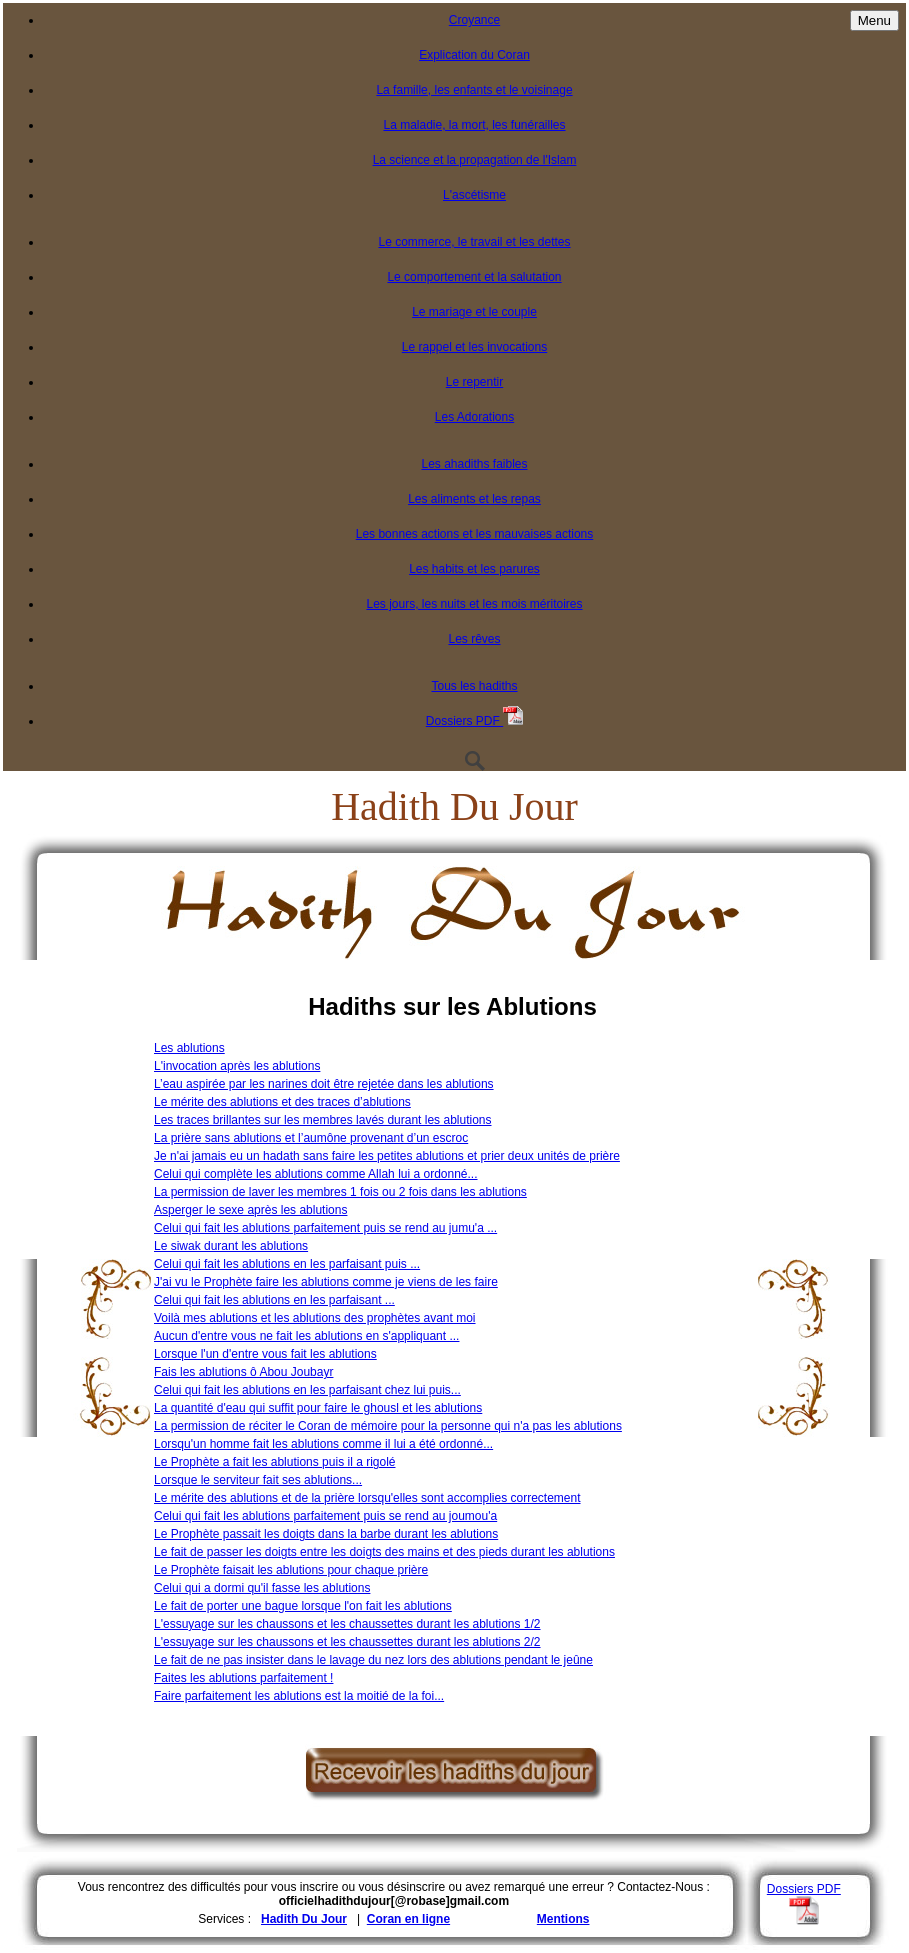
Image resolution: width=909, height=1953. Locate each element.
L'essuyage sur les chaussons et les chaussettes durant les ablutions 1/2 (347, 1624)
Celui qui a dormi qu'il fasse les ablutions (262, 1588)
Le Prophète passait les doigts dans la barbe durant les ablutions (326, 1534)
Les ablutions (189, 1048)
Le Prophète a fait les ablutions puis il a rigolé (274, 1462)
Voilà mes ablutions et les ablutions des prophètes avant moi (315, 1318)
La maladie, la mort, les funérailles (474, 125)
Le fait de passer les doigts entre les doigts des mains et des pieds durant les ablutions (384, 1552)
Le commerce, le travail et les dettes (474, 242)
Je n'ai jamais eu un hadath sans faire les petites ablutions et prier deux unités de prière (387, 1156)
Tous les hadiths (474, 686)
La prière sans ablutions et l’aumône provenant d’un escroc (311, 1138)
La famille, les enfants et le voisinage (474, 90)
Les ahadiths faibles (474, 464)
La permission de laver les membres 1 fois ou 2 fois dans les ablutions (340, 1192)
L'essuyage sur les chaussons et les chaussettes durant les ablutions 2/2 (347, 1642)
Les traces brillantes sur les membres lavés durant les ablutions (323, 1120)
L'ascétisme (474, 195)
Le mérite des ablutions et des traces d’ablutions (282, 1102)
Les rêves (474, 639)
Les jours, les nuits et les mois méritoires (474, 604)
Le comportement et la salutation (474, 277)
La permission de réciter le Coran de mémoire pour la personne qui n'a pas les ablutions (388, 1426)
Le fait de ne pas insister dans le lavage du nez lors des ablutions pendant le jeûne (373, 1660)
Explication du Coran (474, 55)
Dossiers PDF (474, 721)
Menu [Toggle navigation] (874, 20)
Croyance (474, 20)
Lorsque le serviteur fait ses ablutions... (258, 1480)
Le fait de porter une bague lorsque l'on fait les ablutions (303, 1606)
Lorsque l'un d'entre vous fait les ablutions (265, 1354)
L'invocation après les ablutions (237, 1066)
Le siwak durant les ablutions (231, 1246)
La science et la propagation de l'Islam (475, 160)
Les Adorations (474, 417)
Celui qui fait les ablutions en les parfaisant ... (274, 1300)
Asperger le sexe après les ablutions (250, 1210)
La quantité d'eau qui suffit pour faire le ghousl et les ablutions (318, 1408)
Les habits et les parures (474, 569)
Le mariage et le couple (474, 312)
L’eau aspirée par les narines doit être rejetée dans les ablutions (324, 1084)
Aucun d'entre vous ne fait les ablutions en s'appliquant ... (306, 1336)
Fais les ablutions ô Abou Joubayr (243, 1372)
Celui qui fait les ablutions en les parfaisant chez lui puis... (307, 1390)
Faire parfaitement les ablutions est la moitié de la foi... (299, 1696)
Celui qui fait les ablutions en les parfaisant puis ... (287, 1264)
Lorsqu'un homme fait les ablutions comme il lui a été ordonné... (323, 1444)
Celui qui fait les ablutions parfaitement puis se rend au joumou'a (325, 1516)
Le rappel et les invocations (474, 347)
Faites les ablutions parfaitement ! (243, 1678)
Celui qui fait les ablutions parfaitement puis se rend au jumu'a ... (325, 1228)
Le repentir (474, 382)
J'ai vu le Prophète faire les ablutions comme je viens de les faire (326, 1282)
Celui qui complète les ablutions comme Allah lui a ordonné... (316, 1174)
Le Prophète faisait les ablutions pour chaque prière (291, 1570)
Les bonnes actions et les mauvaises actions (474, 534)
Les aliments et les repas (474, 499)
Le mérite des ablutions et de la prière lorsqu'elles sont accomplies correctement (367, 1498)
